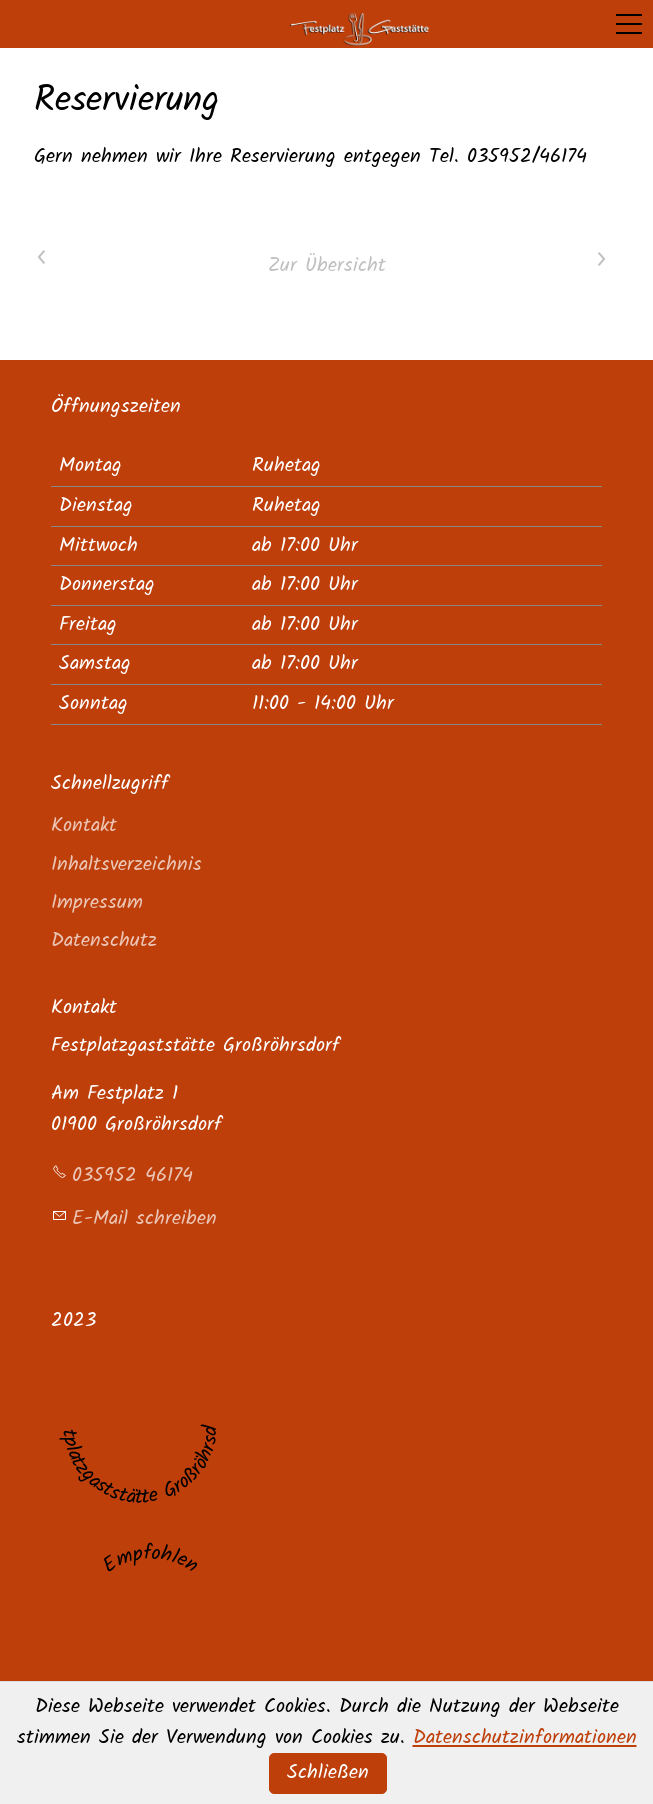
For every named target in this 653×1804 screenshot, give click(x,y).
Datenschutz (104, 940)
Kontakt (84, 825)
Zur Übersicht (327, 266)
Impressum (97, 902)
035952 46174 (132, 1175)
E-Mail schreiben (144, 1218)
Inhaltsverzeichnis (126, 864)
